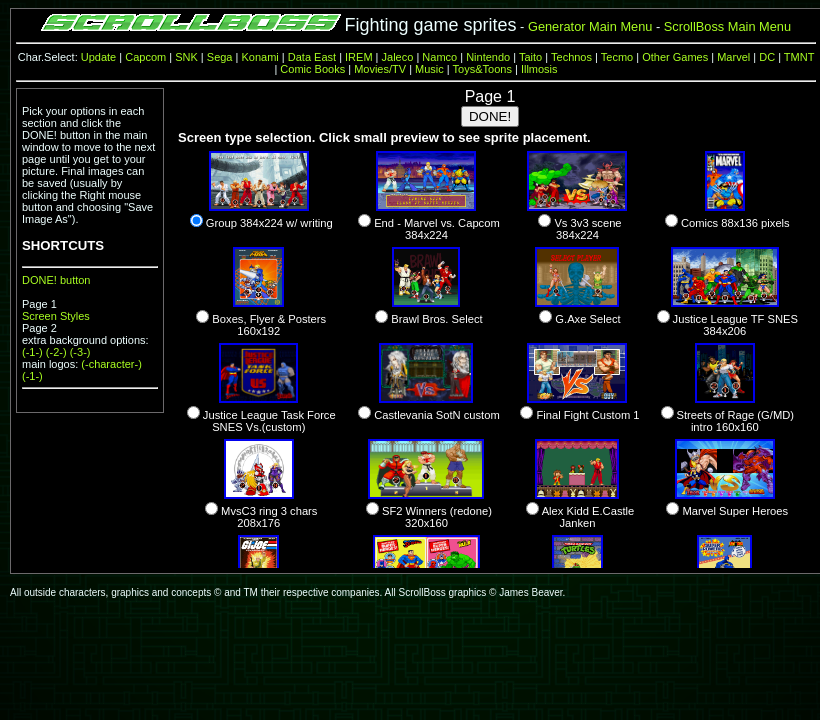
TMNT (799, 57)
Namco (439, 57)
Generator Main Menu (590, 26)
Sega (220, 57)
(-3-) (80, 352)
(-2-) (56, 352)
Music (429, 69)
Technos (571, 57)
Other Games (675, 57)
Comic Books (312, 69)
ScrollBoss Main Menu (727, 26)
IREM (359, 57)
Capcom (145, 57)
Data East (312, 57)
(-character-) (111, 364)
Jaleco (398, 57)
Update (98, 57)
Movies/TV (380, 69)
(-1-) (32, 352)
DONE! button (56, 280)
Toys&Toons (482, 69)
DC (767, 57)
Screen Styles (56, 316)
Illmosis (539, 69)
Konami (259, 57)
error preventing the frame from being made (490, 328)
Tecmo (617, 57)
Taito (530, 57)
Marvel (733, 57)
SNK (186, 57)
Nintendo (488, 57)
